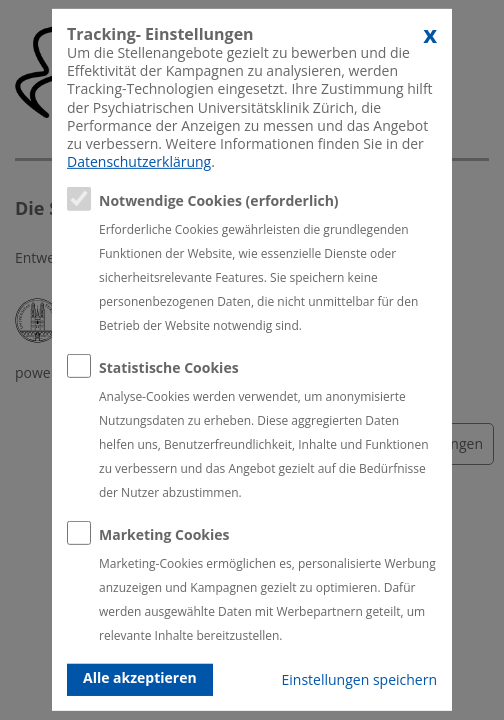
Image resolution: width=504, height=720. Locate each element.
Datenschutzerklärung (139, 161)
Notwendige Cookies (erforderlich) (219, 200)
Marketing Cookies (164, 534)
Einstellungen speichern (359, 679)
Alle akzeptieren (140, 677)
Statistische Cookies (169, 367)
